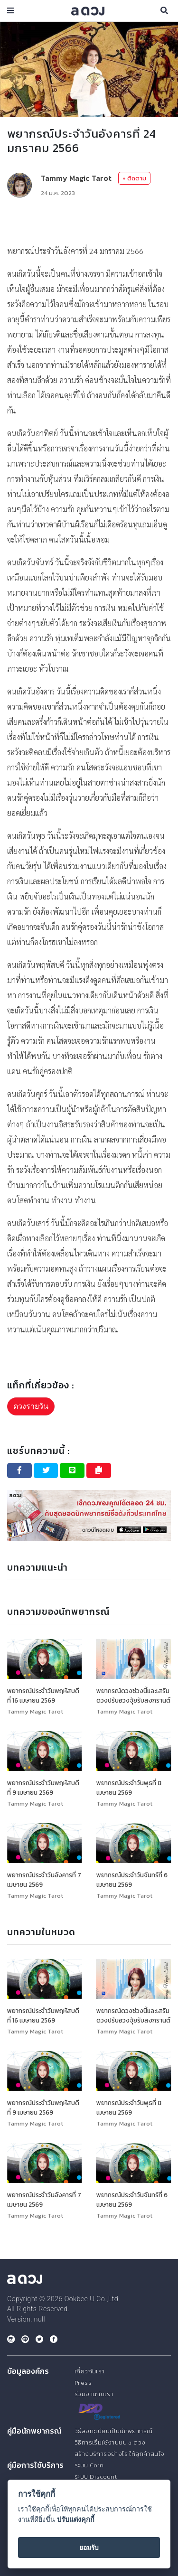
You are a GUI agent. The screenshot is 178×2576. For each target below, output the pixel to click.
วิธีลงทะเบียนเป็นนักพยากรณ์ (113, 2430)
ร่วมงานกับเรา (94, 2393)
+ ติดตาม (134, 178)
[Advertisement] (89, 221)
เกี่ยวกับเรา (90, 2371)
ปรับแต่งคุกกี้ (75, 2520)
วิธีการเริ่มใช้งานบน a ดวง (110, 2442)
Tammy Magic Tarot (76, 178)
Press (83, 2382)
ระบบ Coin (89, 2465)
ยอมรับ (89, 2547)
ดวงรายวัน (30, 1406)
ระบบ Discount (96, 2476)
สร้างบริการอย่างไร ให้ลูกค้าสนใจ (119, 2453)
